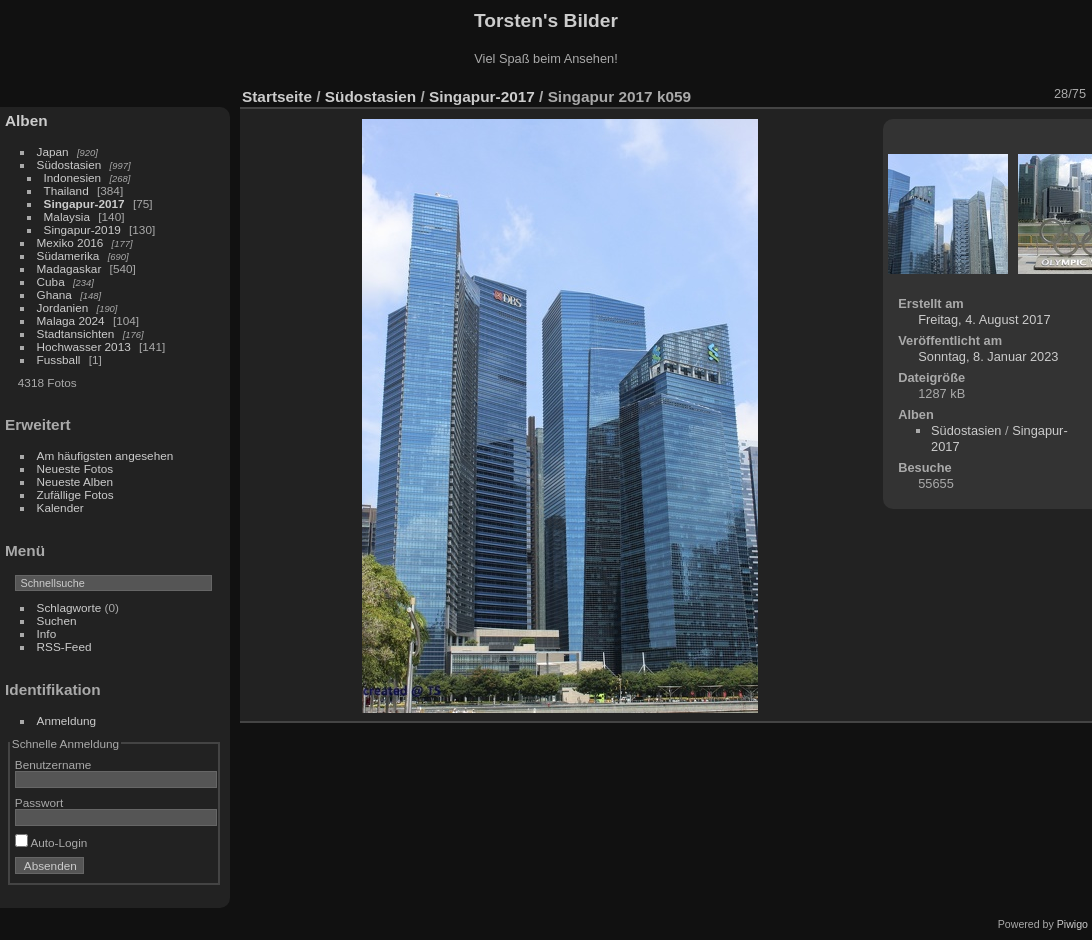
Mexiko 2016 (70, 242)
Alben (26, 120)
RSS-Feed (64, 646)
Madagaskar (69, 268)
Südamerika (68, 255)
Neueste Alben (75, 481)
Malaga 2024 (72, 320)
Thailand (66, 190)
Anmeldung (67, 720)
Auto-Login (51, 842)
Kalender (60, 507)
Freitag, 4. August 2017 (984, 319)
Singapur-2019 (82, 229)
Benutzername (53, 764)
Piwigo (1072, 924)
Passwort (39, 802)
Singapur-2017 (84, 203)
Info (47, 633)
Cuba (51, 281)
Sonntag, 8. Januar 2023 (988, 356)
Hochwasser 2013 (84, 346)
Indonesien (73, 177)
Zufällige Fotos (75, 494)
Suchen (57, 620)
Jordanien (63, 307)
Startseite (277, 96)
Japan (53, 151)
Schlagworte (69, 607)
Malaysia (67, 216)
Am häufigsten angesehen (105, 455)
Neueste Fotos (75, 468)
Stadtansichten (76, 333)
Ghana (54, 294)
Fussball (59, 359)
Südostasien (69, 164)
